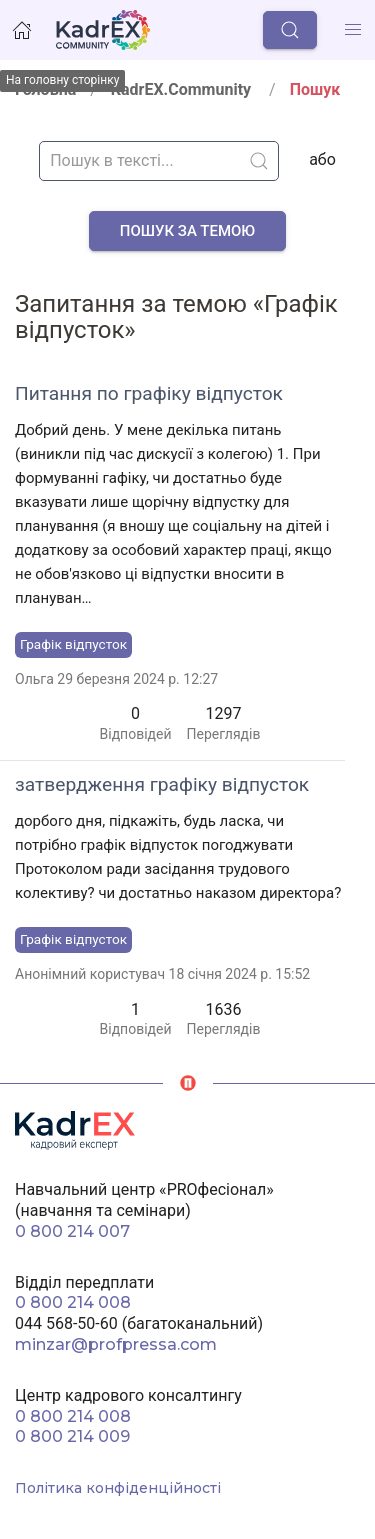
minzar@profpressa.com (116, 1344)
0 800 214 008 (73, 1302)
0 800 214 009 (72, 1436)
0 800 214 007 (72, 1231)
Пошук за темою (187, 231)
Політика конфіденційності (118, 1488)
